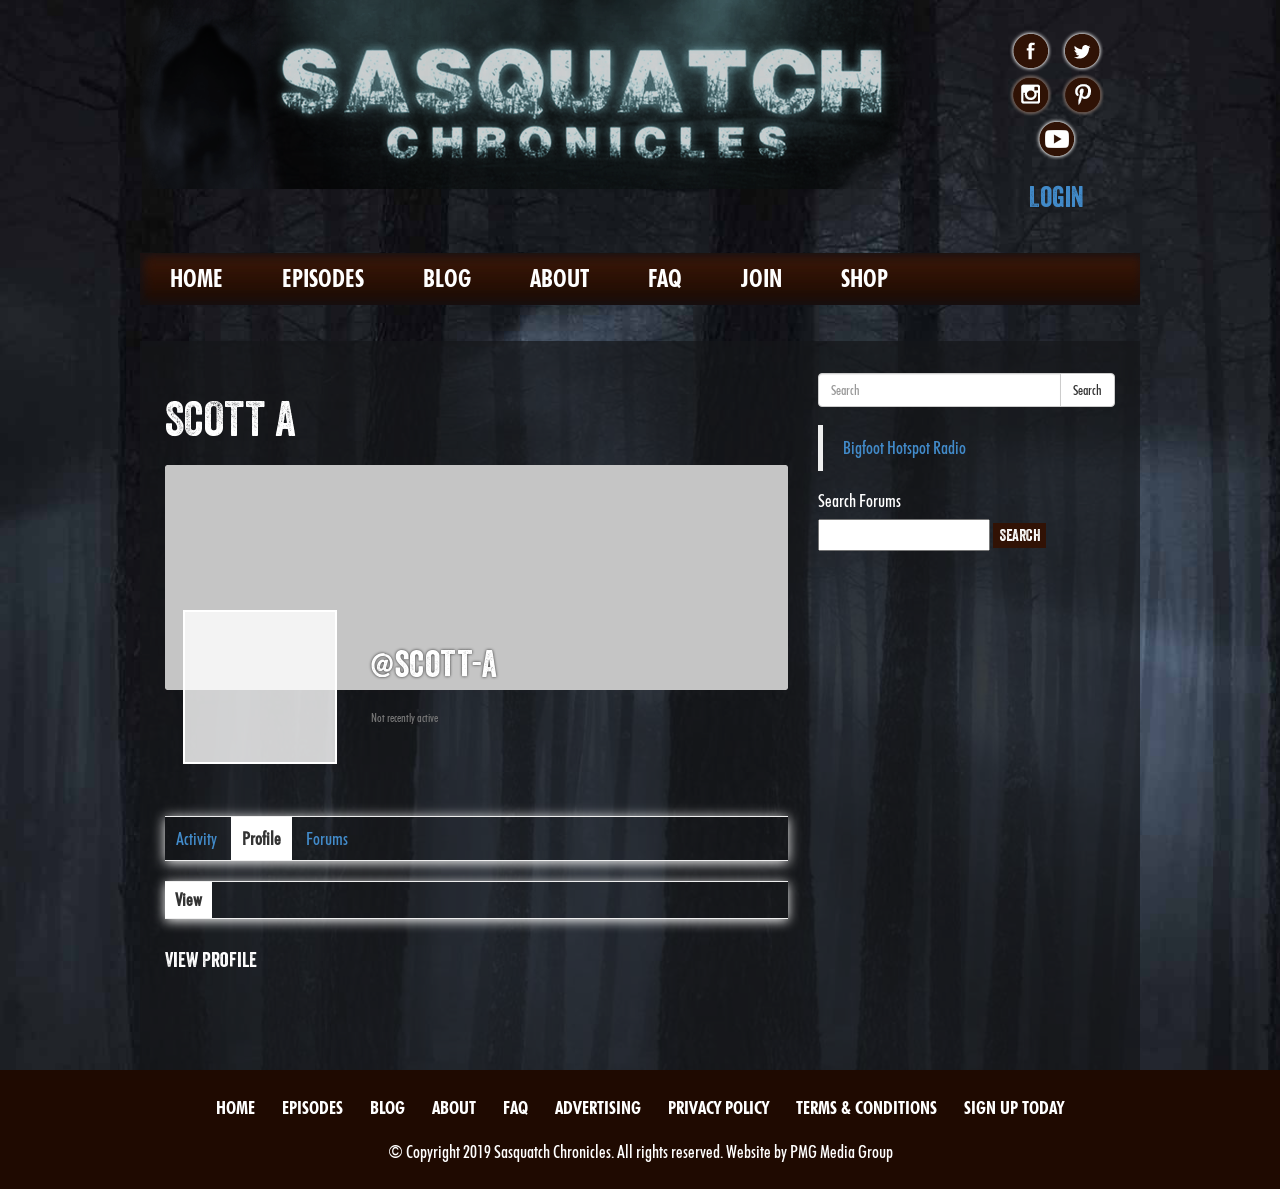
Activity (196, 838)
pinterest (1082, 96)
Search (1087, 390)
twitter (1082, 52)
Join (761, 278)
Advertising (598, 1107)
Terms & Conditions (866, 1107)
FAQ (665, 278)
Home (196, 278)
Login (1056, 196)
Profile (261, 838)
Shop (864, 278)
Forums (327, 838)
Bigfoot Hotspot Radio (904, 447)
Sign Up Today (1014, 1107)
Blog (447, 278)
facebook (1030, 52)
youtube (1056, 140)
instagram (1030, 96)
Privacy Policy (718, 1107)
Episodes (323, 278)
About (559, 278)
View (188, 899)
